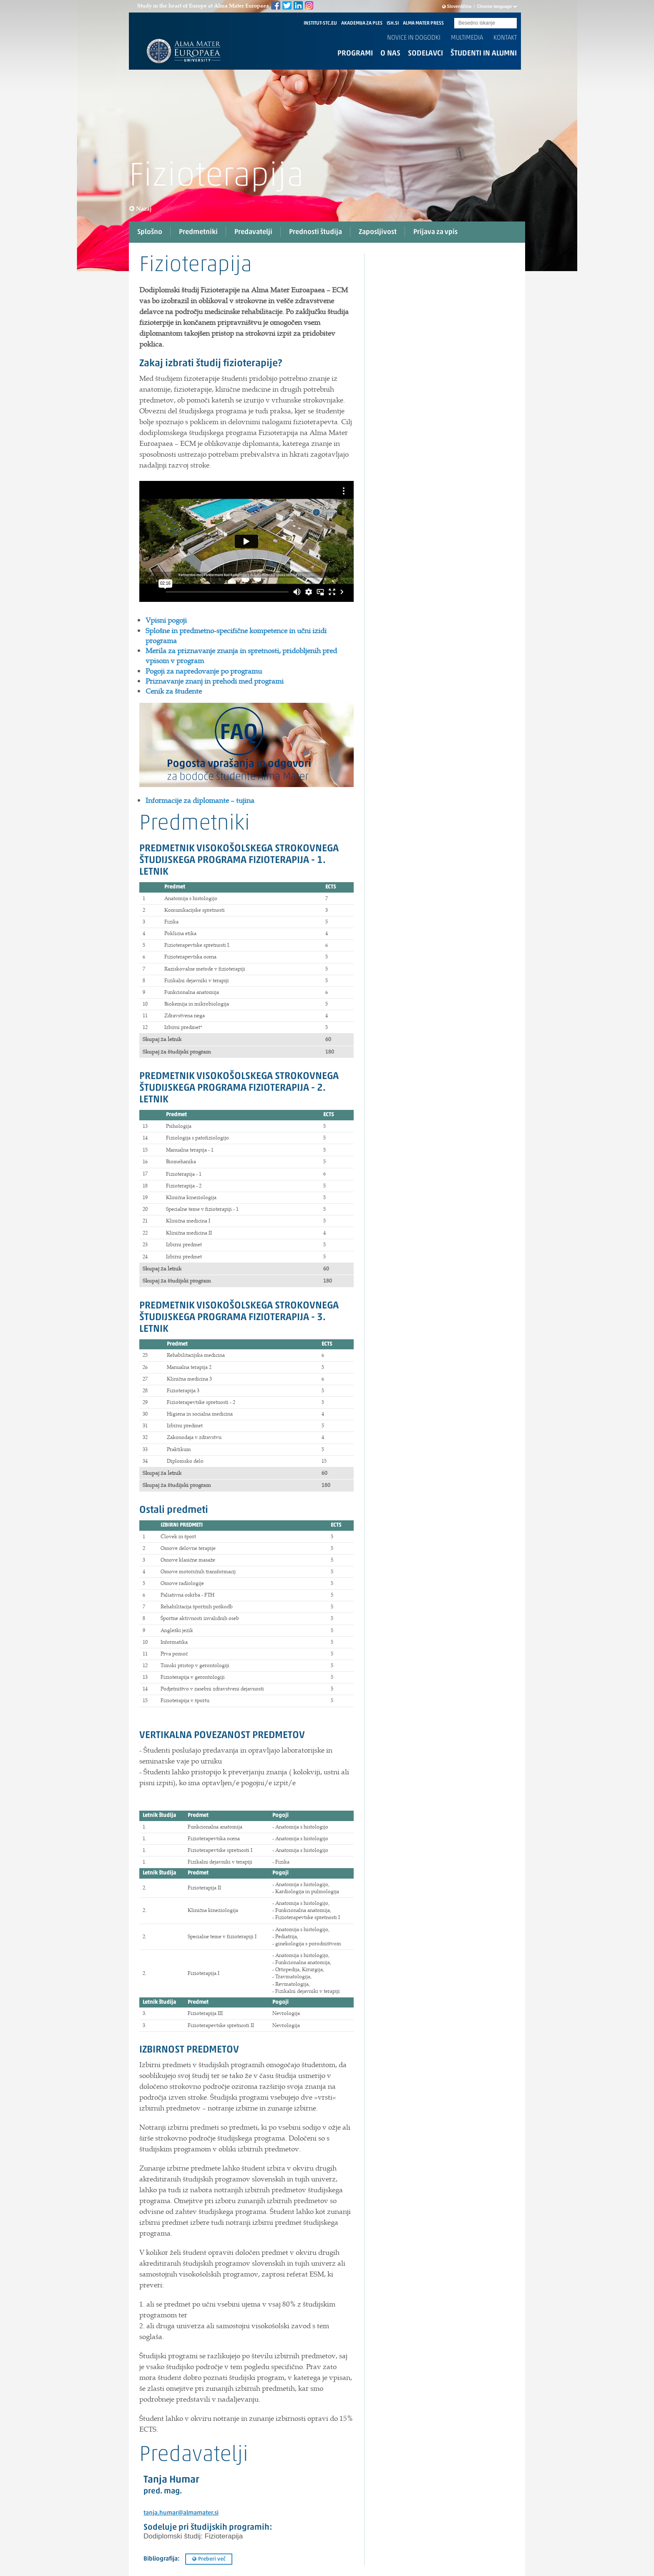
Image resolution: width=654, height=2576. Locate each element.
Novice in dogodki (413, 38)
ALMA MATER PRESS (423, 23)
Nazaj (140, 209)
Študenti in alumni (483, 54)
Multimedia (467, 38)
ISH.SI (393, 23)
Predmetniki (198, 232)
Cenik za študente (174, 691)
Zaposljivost (378, 232)
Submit (510, 23)
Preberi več (208, 2559)
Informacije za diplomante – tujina (200, 800)
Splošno (149, 232)
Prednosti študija (315, 232)
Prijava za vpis (435, 232)
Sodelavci (425, 54)
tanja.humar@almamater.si (181, 2513)
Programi (355, 54)
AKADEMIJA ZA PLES (361, 23)
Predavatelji (253, 232)
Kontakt (505, 38)
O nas (390, 54)
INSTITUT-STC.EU (320, 23)
